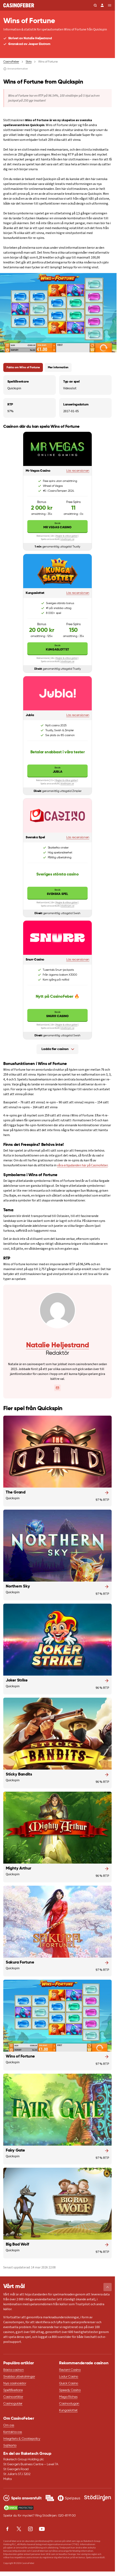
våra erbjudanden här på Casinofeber (82, 1165)
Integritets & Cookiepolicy (21, 2439)
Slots (29, 61)
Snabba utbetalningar (19, 2376)
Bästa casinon (13, 2370)
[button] (107, 2287)
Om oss (8, 2425)
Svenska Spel (57, 892)
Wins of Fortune (20, 2056)
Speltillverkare (13, 2390)
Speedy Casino (70, 2390)
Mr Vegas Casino (57, 525)
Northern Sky (18, 1586)
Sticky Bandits (19, 1774)
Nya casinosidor (14, 2383)
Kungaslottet (57, 647)
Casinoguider (12, 2403)
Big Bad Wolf (17, 2244)
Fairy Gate (15, 2150)
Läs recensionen (77, 470)
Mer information (58, 367)
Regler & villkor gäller (66, 536)
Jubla (57, 770)
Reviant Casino (70, 2370)
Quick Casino (68, 2383)
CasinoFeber (11, 61)
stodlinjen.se (67, 539)
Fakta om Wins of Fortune (23, 367)
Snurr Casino (57, 1014)
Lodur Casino (68, 2376)
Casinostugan (69, 2403)
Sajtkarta (9, 2445)
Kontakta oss (12, 2432)
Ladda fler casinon (54, 1049)
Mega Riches (68, 2397)
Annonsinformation (15, 69)
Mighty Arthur (18, 1868)
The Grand (15, 1492)
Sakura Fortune (20, 1962)
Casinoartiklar (13, 2397)
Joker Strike (16, 1680)
